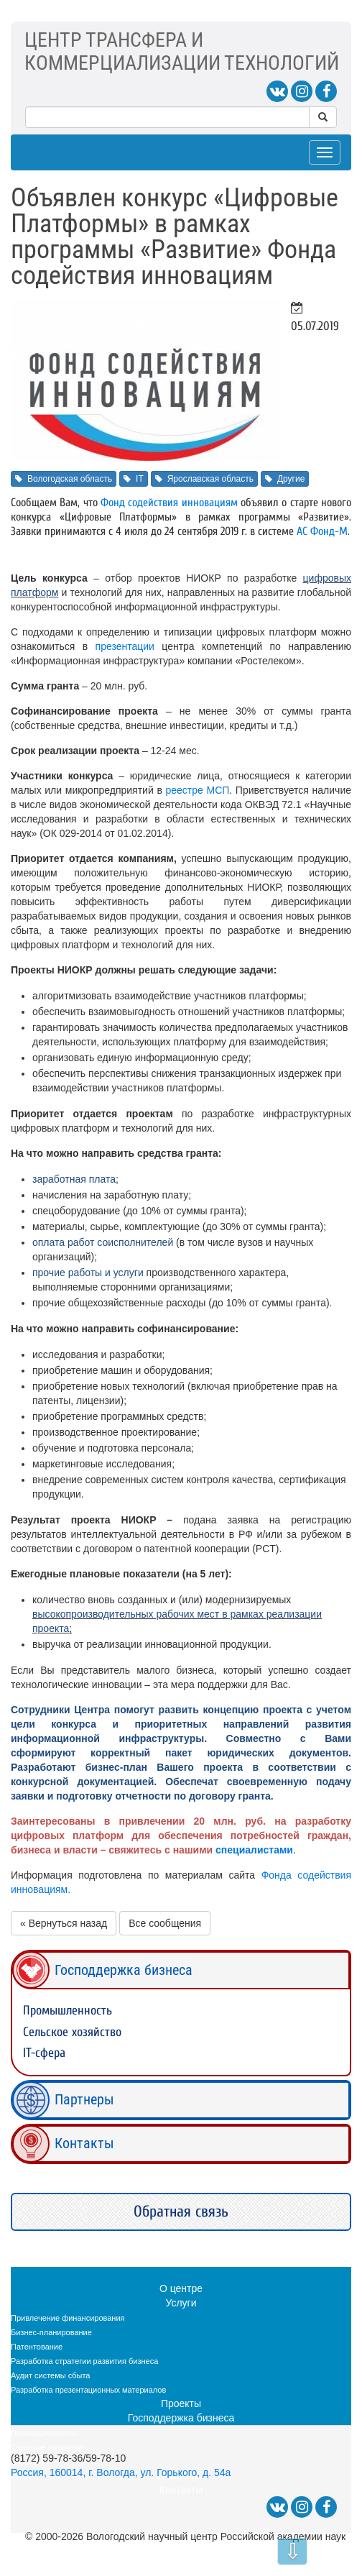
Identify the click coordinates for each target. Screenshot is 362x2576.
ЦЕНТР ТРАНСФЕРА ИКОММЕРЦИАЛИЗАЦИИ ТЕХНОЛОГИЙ (181, 51)
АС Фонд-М (322, 531)
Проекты (181, 2403)
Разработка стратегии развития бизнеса (84, 2361)
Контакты (84, 2143)
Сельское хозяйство (72, 2032)
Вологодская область (63, 479)
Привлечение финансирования (68, 2318)
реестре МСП (197, 790)
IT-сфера (44, 2053)
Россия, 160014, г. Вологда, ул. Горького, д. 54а (121, 2472)
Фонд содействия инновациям (169, 502)
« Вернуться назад (63, 1923)
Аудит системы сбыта (50, 2375)
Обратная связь (181, 2211)
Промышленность (67, 2010)
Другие (285, 479)
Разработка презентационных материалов (88, 2389)
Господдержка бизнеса (123, 1970)
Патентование (36, 2346)
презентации (125, 646)
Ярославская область (204, 479)
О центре (181, 2288)
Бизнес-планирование (51, 2332)
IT (134, 479)
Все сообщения (165, 1923)
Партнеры (84, 2099)
